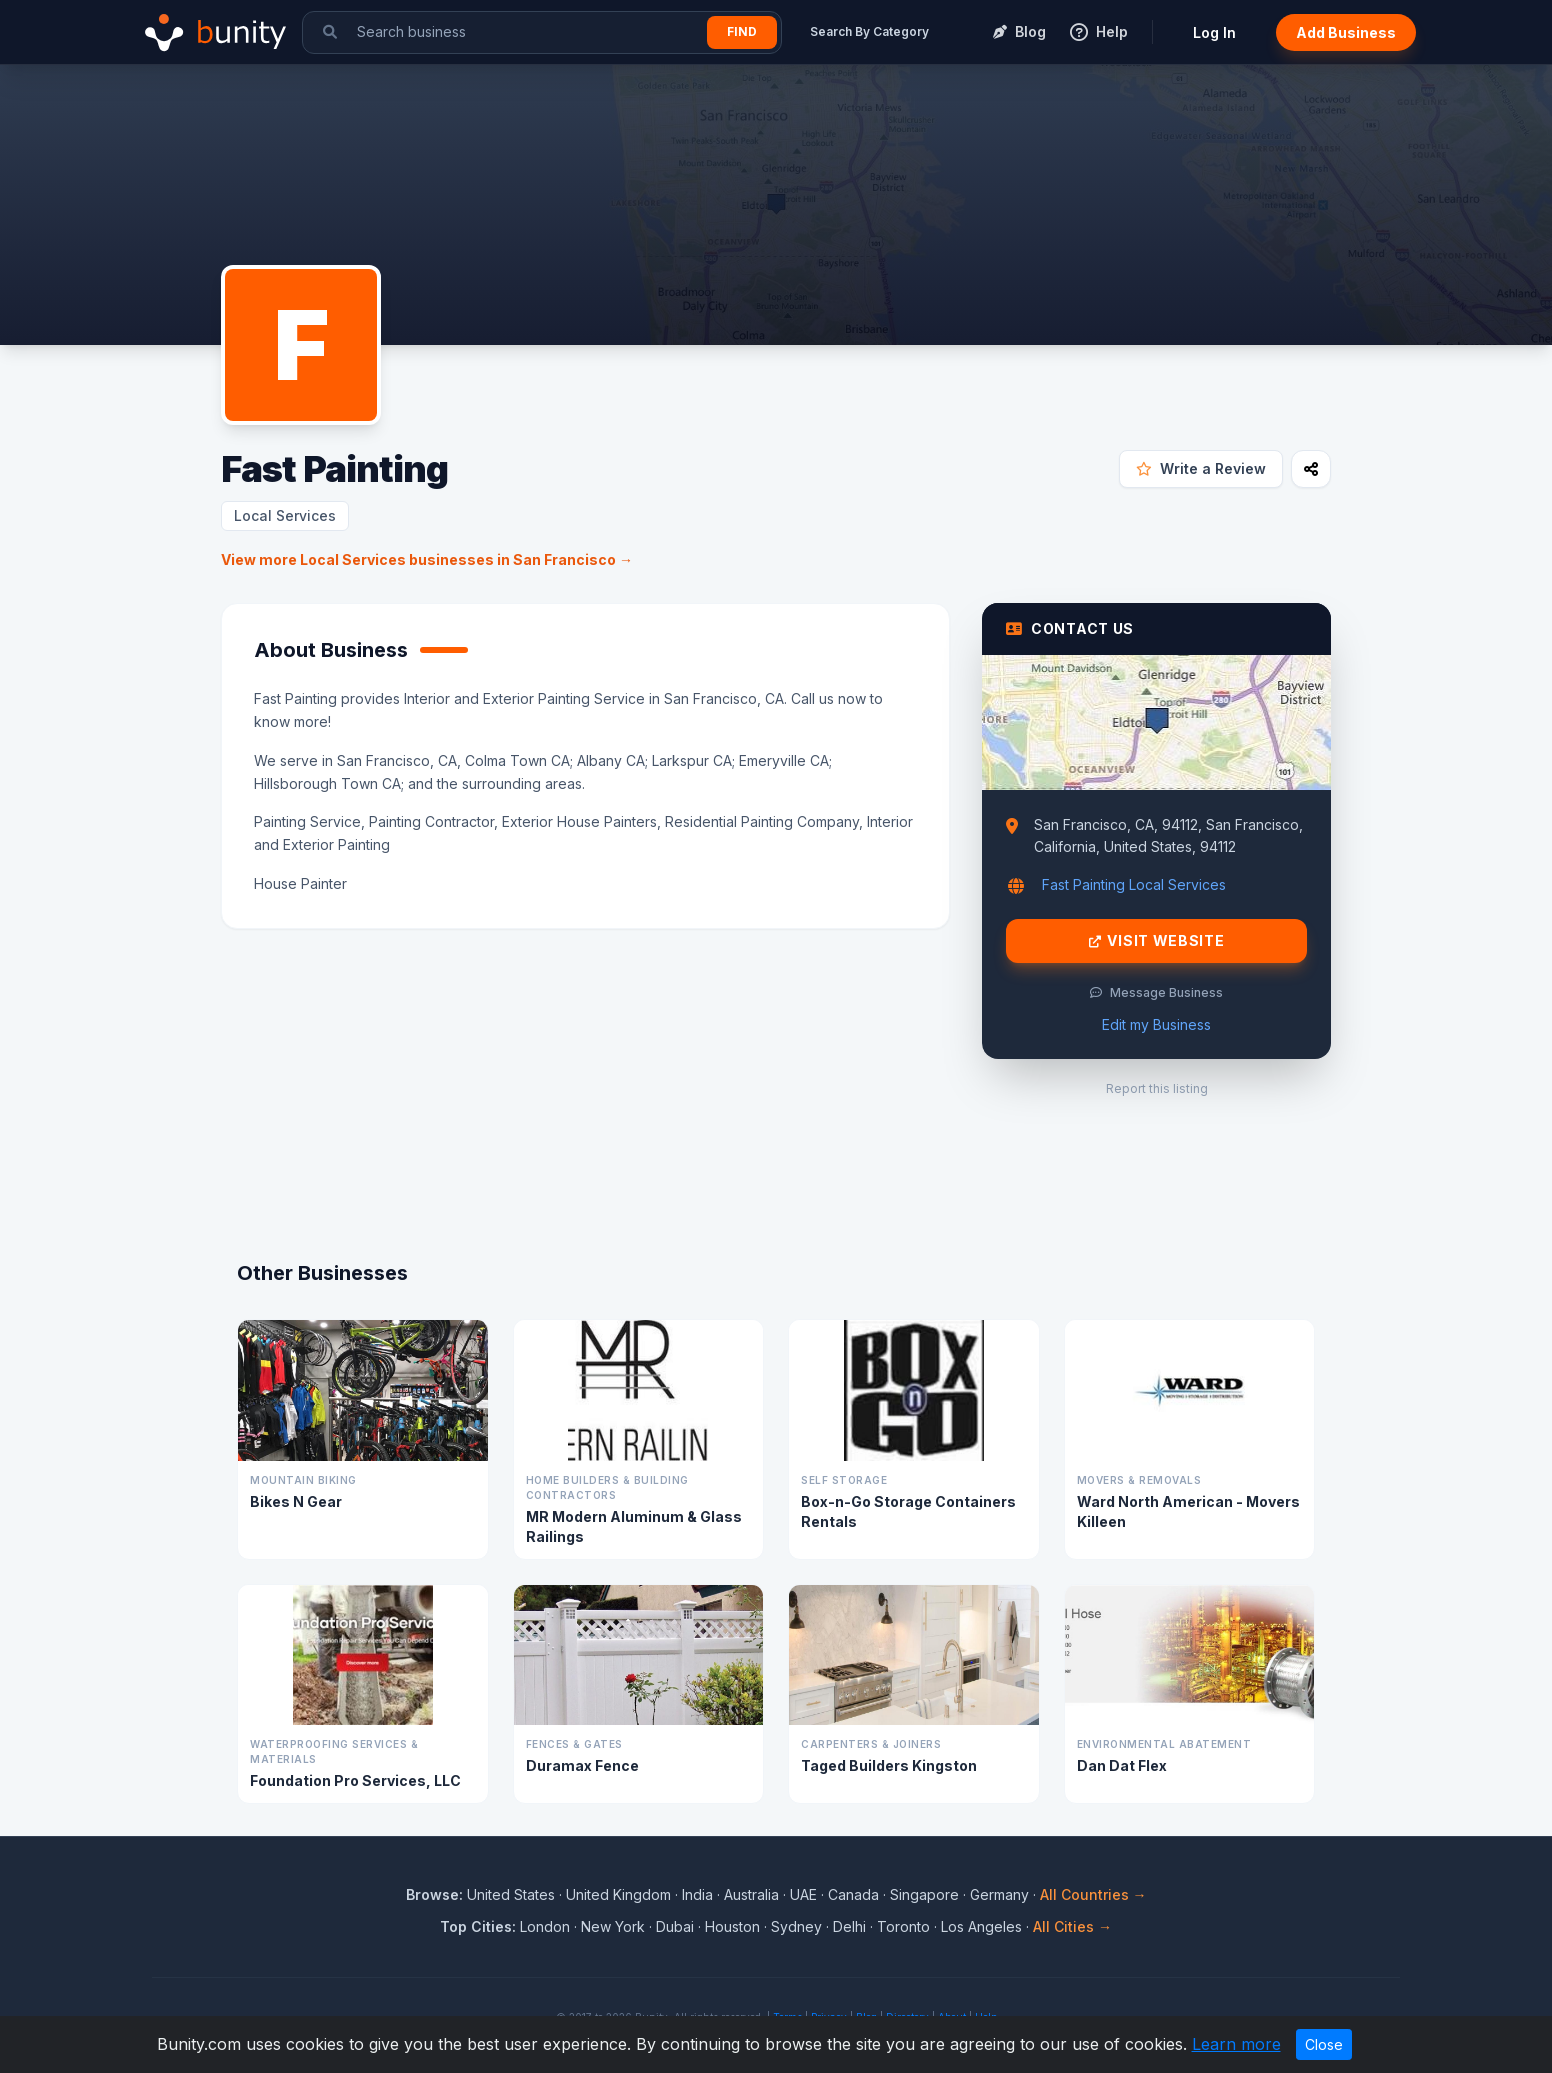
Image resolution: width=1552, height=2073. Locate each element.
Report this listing (1157, 1088)
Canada (853, 1894)
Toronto (903, 1926)
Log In (1214, 32)
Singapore (924, 1894)
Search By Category (869, 31)
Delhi (849, 1926)
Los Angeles (981, 1926)
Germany (999, 1894)
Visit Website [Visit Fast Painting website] (1157, 941)
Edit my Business (1156, 1024)
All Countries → (1093, 1894)
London (545, 1926)
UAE (803, 1894)
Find (742, 31)
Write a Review (1201, 468)
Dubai (675, 1926)
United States (511, 1894)
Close (1324, 2044)
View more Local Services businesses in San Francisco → (427, 559)
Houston (732, 1926)
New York (613, 1926)
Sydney (796, 1926)
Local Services (285, 515)
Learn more (1236, 2044)
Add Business (1346, 32)
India (697, 1894)
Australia (751, 1894)
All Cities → (1072, 1926)
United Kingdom (618, 1894)
